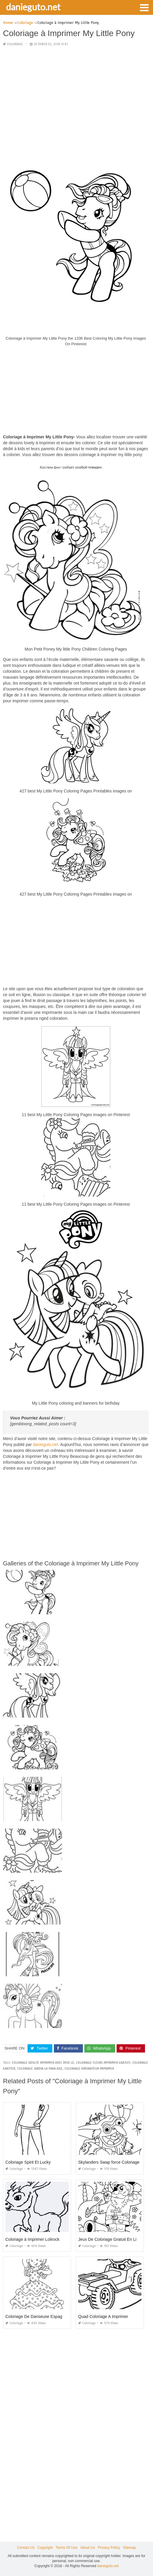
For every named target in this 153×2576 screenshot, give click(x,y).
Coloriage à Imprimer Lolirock (32, 2239)
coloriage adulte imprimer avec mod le (43, 2063)
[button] (144, 7)
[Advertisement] (76, 93)
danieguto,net (45, 1444)
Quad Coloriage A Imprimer (103, 2316)
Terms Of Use (66, 2548)
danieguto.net (33, 6)
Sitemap (129, 2548)
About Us (87, 2548)
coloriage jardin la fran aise (39, 2069)
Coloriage (15, 44)
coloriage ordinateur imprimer (89, 2069)
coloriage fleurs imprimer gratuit (103, 2063)
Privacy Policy (109, 2548)
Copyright (45, 2548)
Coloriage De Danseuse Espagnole (37, 2316)
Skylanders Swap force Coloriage (108, 2162)
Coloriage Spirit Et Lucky (28, 2162)
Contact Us (25, 2548)
